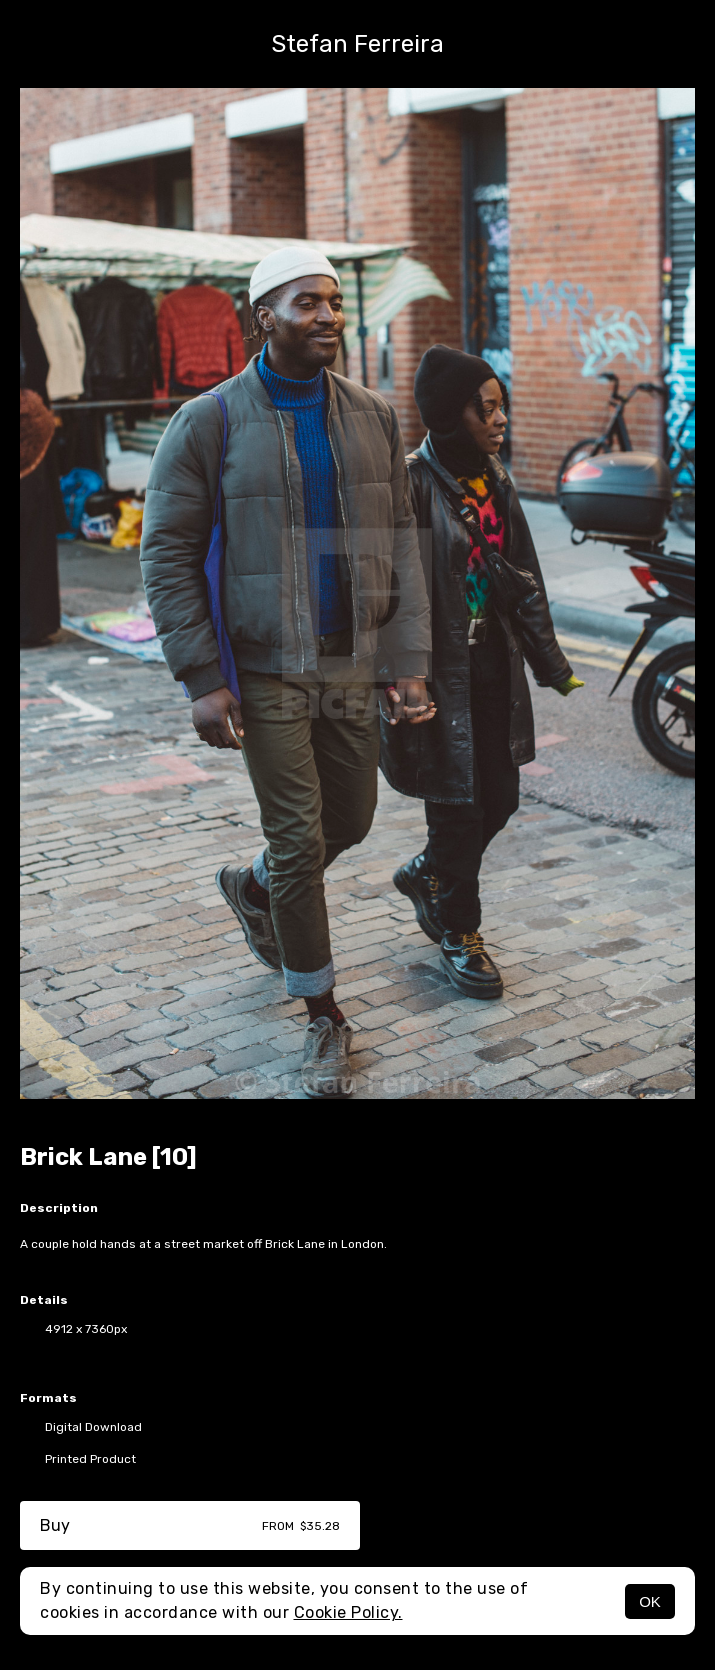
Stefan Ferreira (357, 44)
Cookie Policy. (348, 1612)
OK (650, 1601)
